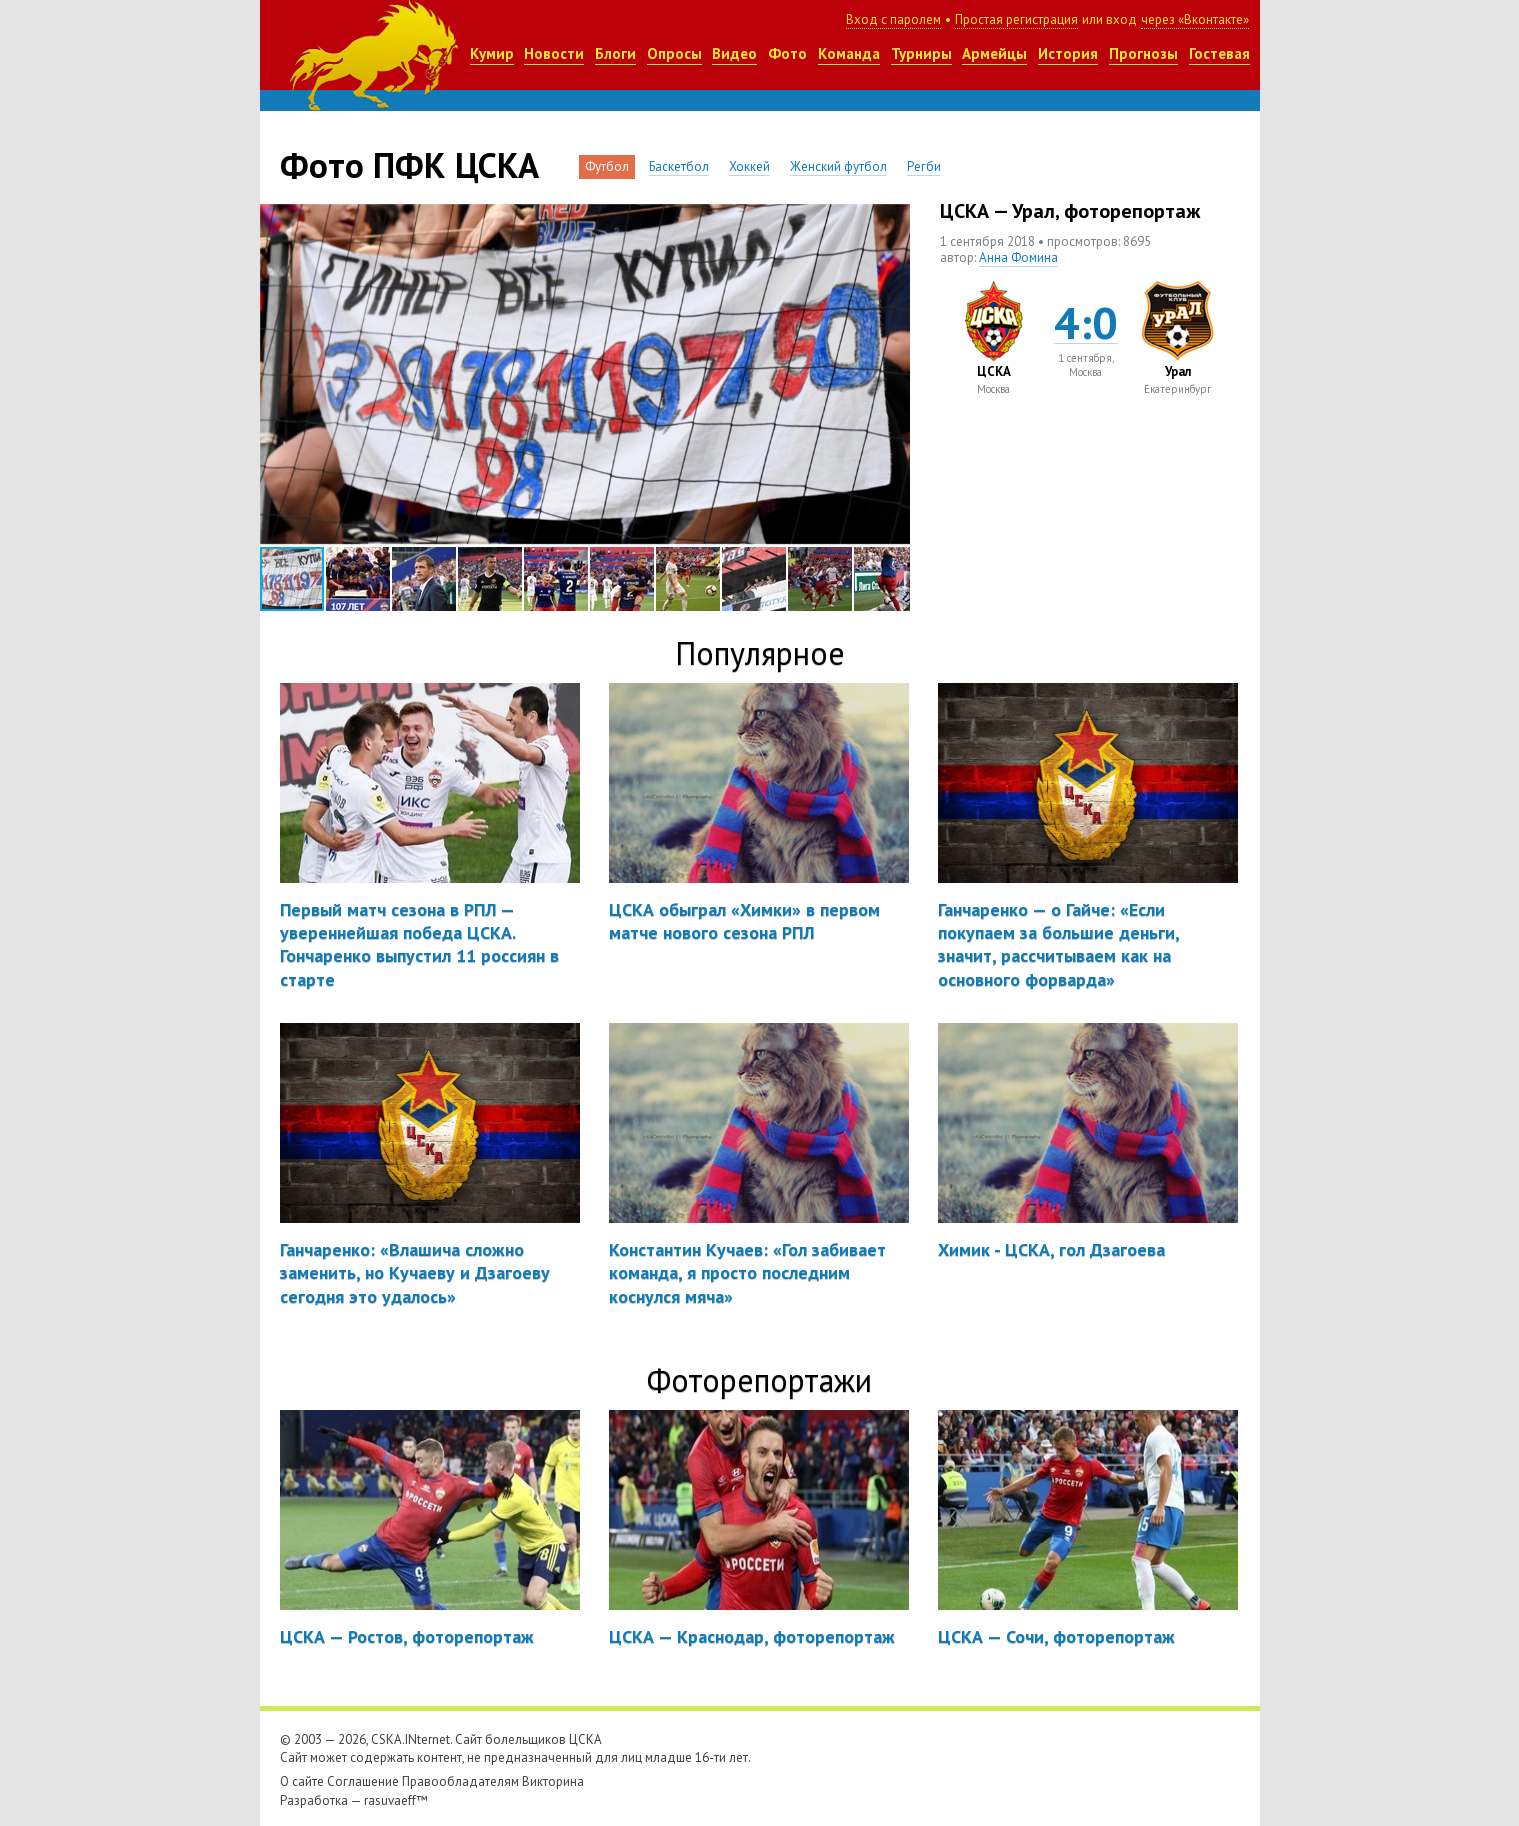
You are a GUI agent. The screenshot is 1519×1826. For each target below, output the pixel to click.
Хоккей (749, 166)
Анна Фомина (1018, 257)
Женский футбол (838, 166)
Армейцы (994, 53)
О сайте (302, 1781)
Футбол (607, 166)
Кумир (492, 53)
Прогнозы (1143, 53)
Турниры (921, 53)
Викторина (553, 1781)
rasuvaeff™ (396, 1800)
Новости (554, 53)
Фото (787, 53)
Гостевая (1219, 53)
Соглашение (363, 1781)
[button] (892, 222)
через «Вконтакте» (1195, 19)
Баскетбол (679, 166)
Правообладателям (460, 1781)
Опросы (674, 53)
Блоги (615, 53)
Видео (734, 53)
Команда (849, 53)
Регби (924, 166)
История (1068, 53)
